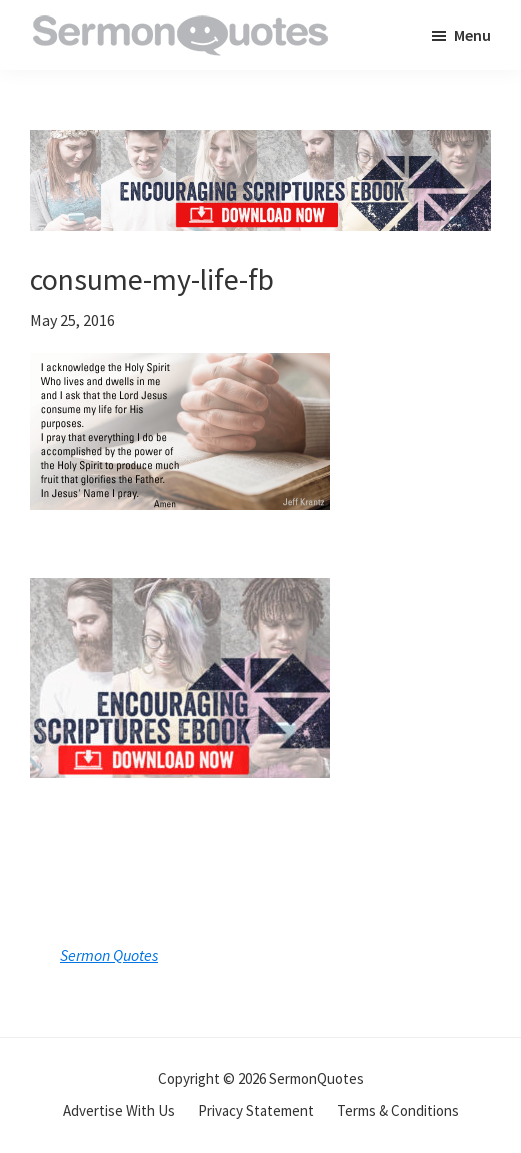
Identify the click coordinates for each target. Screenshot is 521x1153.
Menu (472, 35)
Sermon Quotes (109, 955)
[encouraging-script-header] (260, 144)
